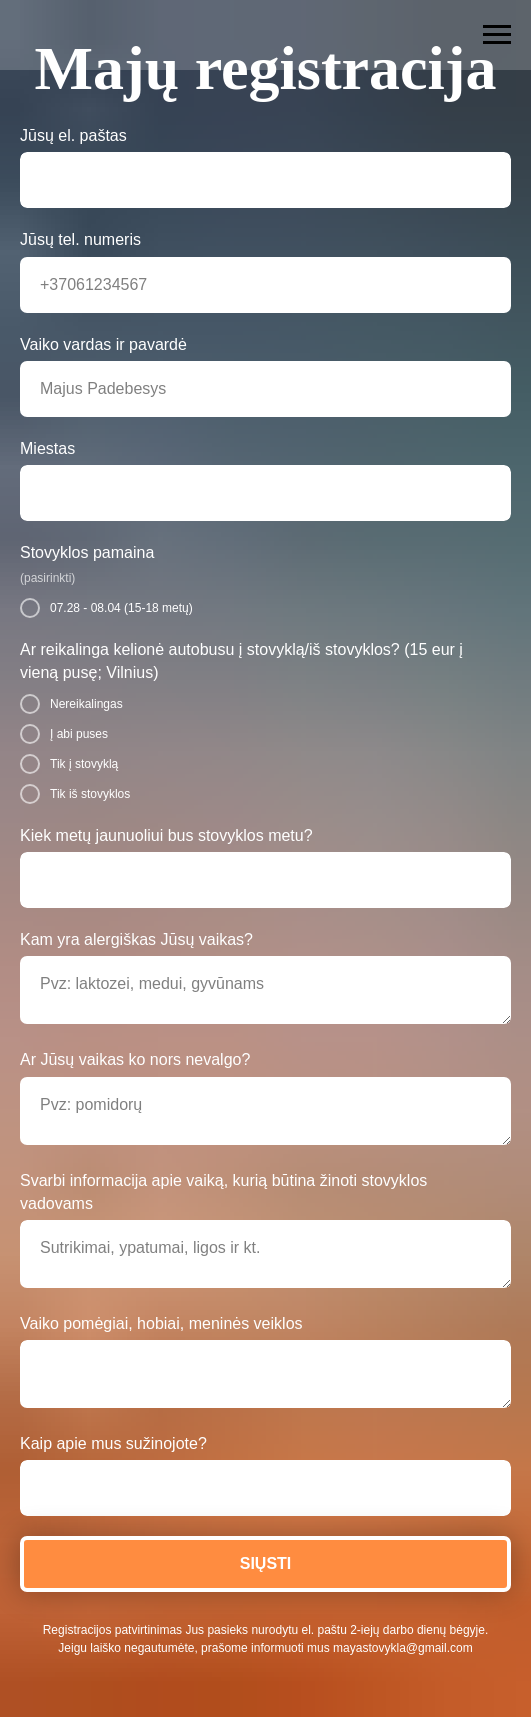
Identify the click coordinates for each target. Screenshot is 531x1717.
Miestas (47, 448)
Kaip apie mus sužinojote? (113, 1443)
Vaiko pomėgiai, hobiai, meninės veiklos (161, 1323)
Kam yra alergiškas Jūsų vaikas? (136, 939)
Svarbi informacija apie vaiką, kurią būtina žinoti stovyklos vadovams (223, 1192)
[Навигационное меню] (497, 35)
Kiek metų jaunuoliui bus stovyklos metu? (166, 835)
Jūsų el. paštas (73, 135)
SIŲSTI (266, 1563)
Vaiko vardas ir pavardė (103, 344)
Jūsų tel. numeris (80, 239)
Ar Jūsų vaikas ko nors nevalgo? (135, 1059)
